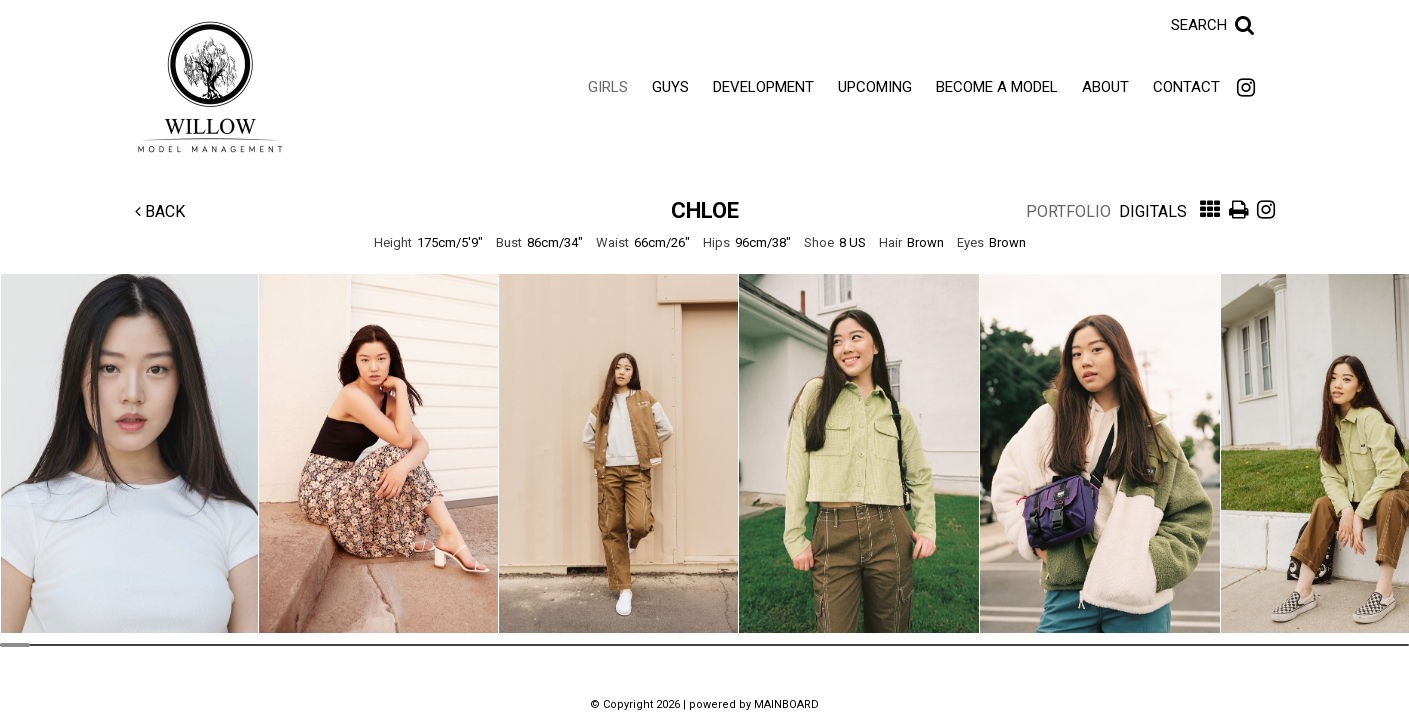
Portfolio (1068, 211)
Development (763, 87)
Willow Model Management (210, 87)
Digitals (1153, 211)
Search (1199, 25)
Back (160, 211)
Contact (1186, 87)
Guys (670, 87)
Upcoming (875, 87)
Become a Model (997, 87)
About (1105, 87)
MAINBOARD (786, 704)
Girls (608, 87)
